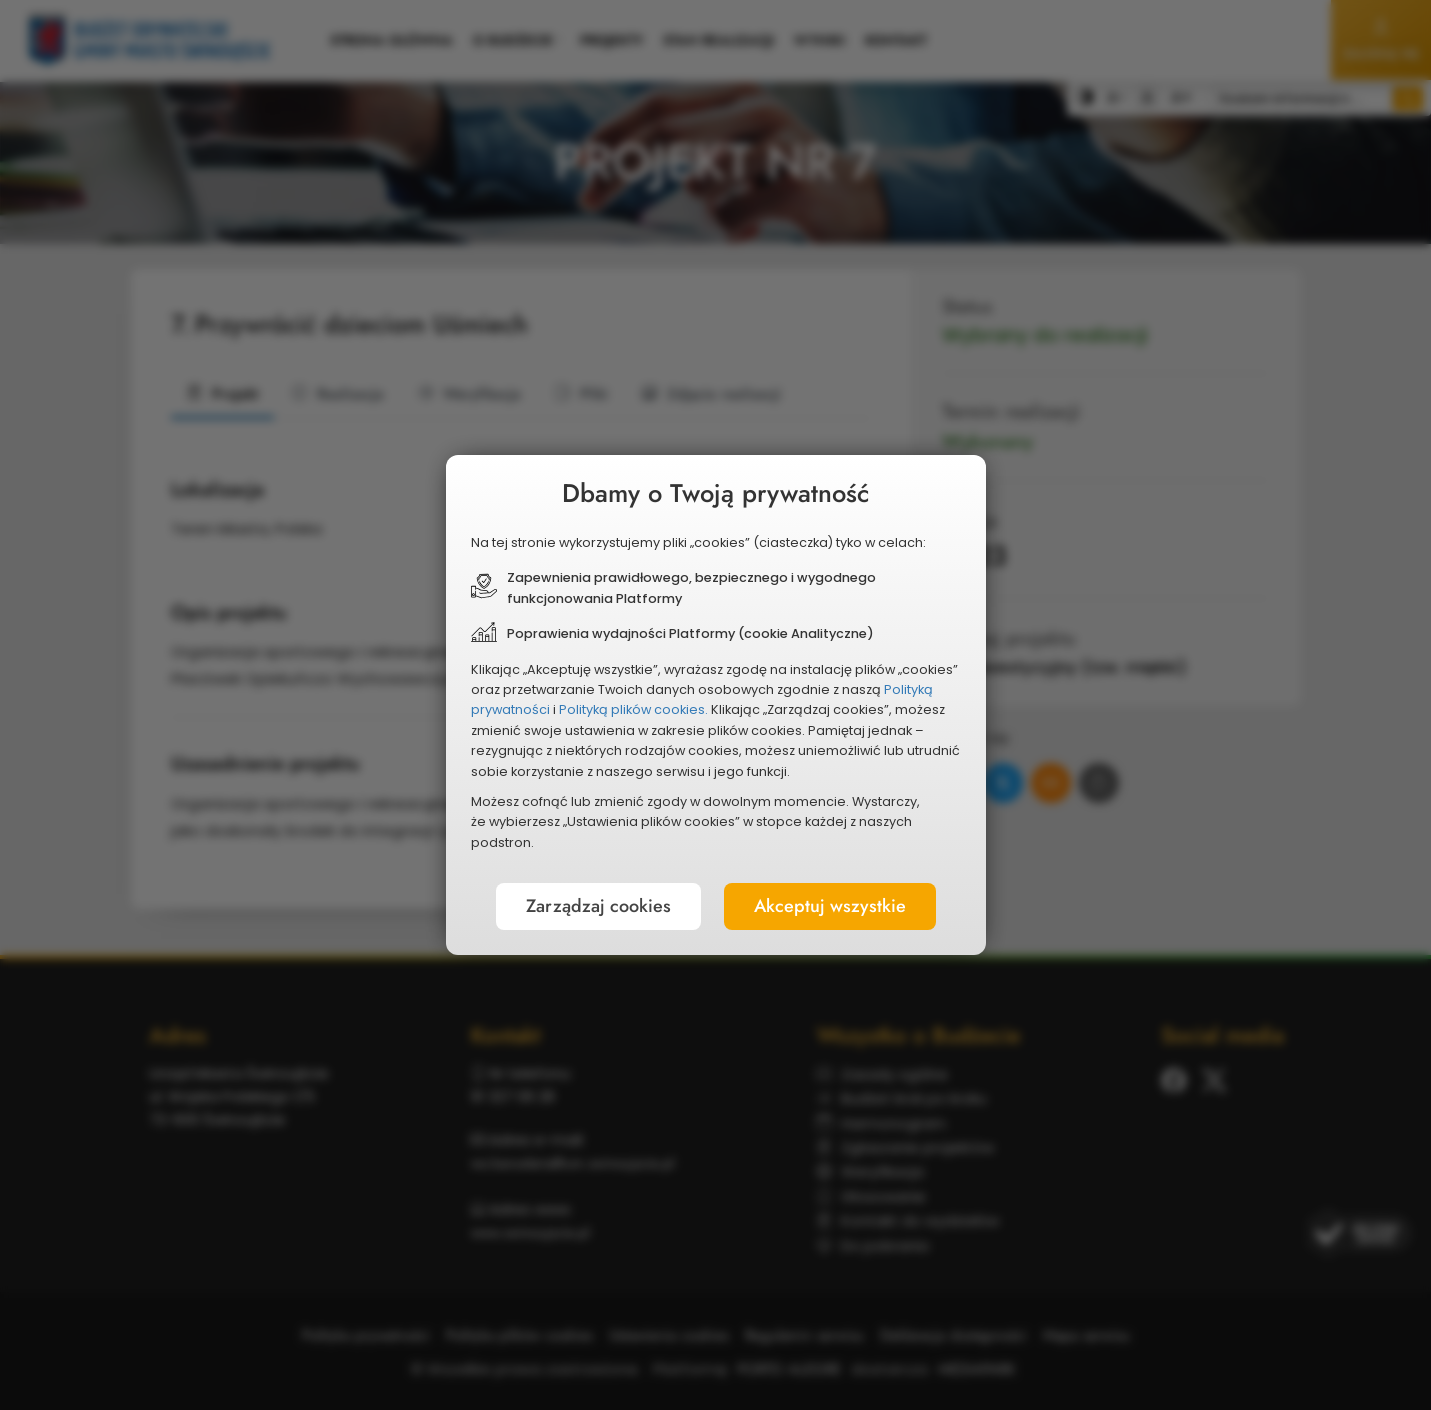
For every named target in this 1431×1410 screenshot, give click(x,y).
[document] (716, 705)
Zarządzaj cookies (598, 906)
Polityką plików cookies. (633, 709)
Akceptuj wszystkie (830, 906)
